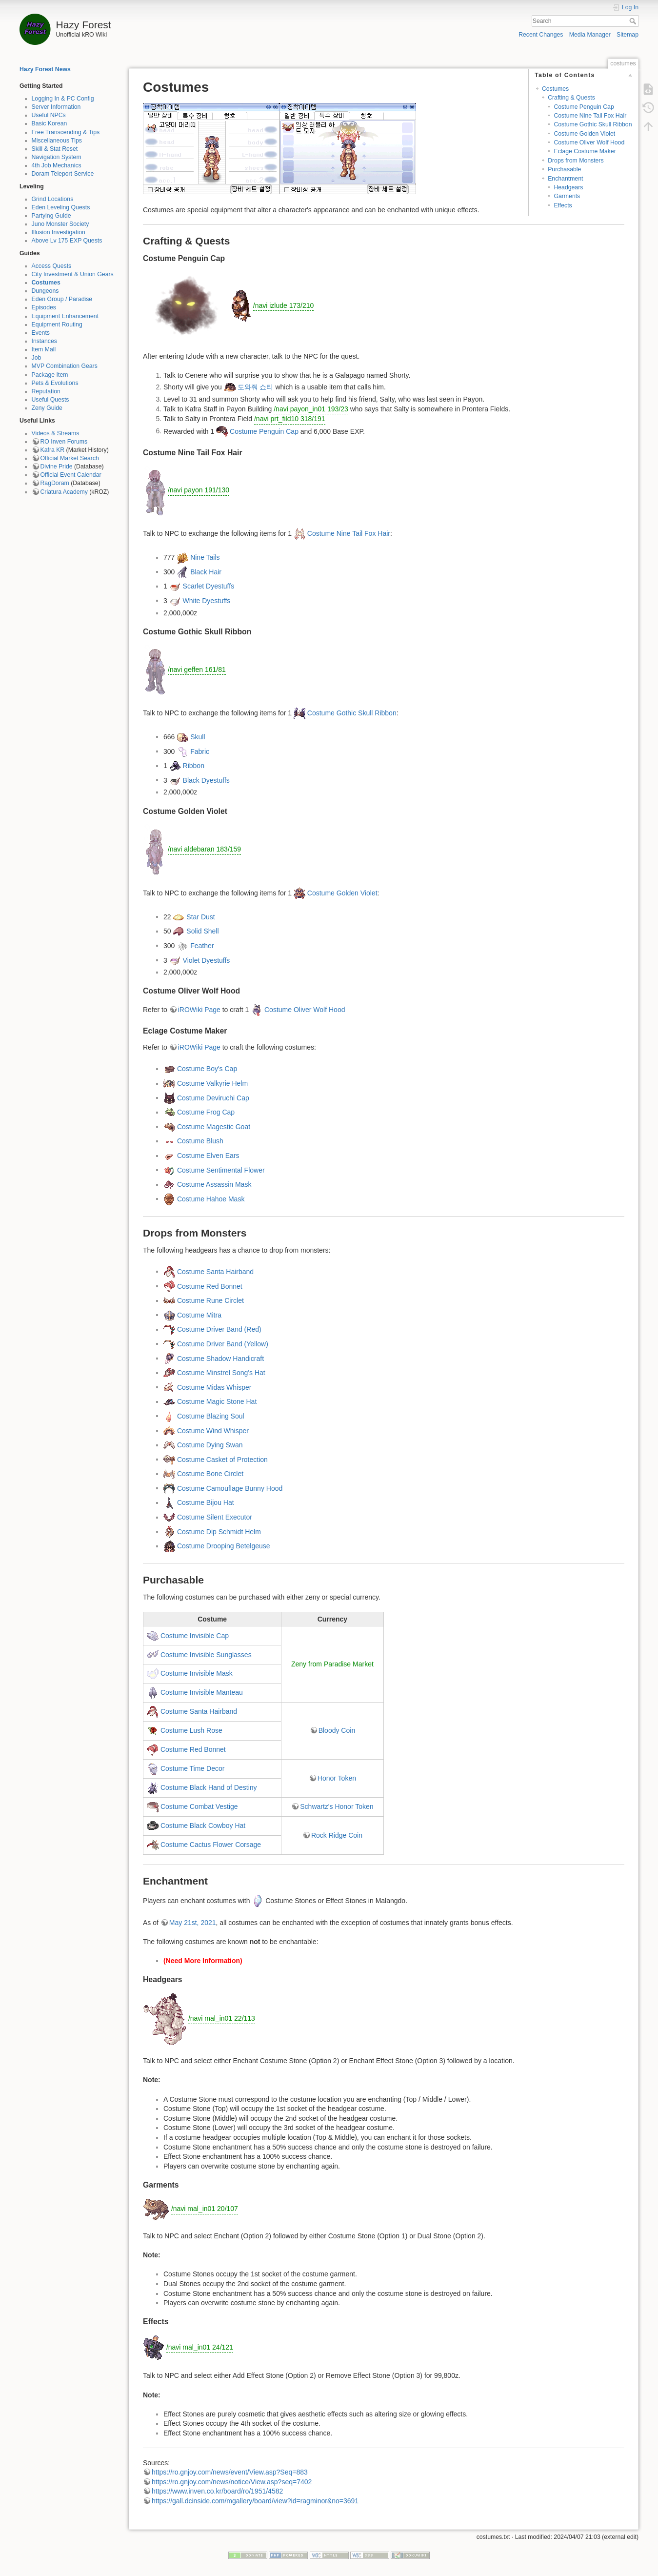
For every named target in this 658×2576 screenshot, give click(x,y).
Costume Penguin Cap (584, 106)
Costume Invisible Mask (196, 1673)
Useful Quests (50, 399)
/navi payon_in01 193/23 (311, 409)
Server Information (56, 106)
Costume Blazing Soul (210, 1416)
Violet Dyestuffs (206, 960)
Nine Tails (204, 557)
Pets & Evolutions (55, 383)
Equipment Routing (57, 324)
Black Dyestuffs (206, 780)
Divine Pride (56, 466)
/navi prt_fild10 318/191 (289, 419)
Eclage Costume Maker (585, 151)
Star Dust (200, 916)
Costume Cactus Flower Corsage (210, 1844)
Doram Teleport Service (63, 173)
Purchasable (564, 169)
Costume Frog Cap (206, 1112)
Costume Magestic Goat (213, 1126)
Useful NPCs (49, 115)
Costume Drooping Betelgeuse (223, 1546)
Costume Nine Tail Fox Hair (590, 115)
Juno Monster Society (60, 224)
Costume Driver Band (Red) (219, 1329)
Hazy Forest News (45, 69)
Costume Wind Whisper (213, 1430)
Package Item (50, 374)
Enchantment (565, 178)
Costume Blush (200, 1141)
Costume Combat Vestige (199, 1806)
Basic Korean (49, 123)
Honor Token (337, 1778)
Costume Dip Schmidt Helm (219, 1531)
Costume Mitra (199, 1314)
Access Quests (52, 266)
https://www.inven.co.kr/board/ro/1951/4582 (217, 2491)
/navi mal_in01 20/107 (204, 2208)
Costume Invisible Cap (194, 1635)
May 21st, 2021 (192, 1923)
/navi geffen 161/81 (197, 669)
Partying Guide (51, 215)
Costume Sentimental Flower (221, 1170)
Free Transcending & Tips (66, 132)
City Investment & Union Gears (73, 274)
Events (41, 332)
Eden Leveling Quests (61, 207)
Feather (202, 945)
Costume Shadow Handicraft (220, 1358)
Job (36, 357)
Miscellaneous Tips (57, 140)
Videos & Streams (56, 433)
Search (633, 21)
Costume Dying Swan (210, 1445)
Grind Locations (53, 199)
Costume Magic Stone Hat (217, 1401)
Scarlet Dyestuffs (209, 586)
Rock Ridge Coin (336, 1835)
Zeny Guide (47, 408)
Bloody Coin (337, 1730)
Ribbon (193, 766)
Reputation (46, 391)
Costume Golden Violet (584, 133)
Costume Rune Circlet (210, 1300)
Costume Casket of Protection (222, 1459)
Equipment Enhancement (65, 316)
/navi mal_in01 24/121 (199, 2347)
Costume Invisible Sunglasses (206, 1654)
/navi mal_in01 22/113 (221, 2018)
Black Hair (205, 571)
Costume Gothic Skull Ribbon (593, 124)
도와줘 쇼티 (256, 387)
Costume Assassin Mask (214, 1184)
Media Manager (590, 34)
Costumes (46, 282)
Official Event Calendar (70, 474)
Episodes (44, 307)
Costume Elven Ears (208, 1155)
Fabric (199, 751)
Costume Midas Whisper (214, 1387)
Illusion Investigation (58, 232)
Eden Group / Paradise (62, 299)
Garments (567, 196)
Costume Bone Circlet (210, 1474)
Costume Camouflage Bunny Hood (229, 1488)
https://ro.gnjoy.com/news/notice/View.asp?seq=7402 (232, 2482)
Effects (563, 205)
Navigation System (56, 157)
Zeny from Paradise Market (332, 1664)
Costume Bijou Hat (205, 1502)
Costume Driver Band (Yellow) (222, 1343)
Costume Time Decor (192, 1768)
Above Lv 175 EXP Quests (67, 240)
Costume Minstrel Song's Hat (221, 1373)
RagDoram (54, 483)
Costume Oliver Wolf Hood (589, 142)
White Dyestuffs (207, 600)
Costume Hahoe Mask (211, 1198)
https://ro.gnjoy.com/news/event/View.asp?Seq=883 (230, 2472)
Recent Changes (540, 34)
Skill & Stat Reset (55, 148)
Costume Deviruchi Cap (213, 1097)
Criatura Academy (64, 491)
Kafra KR (52, 449)
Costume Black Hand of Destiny (208, 1787)
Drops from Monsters (575, 160)
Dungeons (45, 290)
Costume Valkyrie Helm (212, 1083)
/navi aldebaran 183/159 (204, 849)
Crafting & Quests (571, 97)
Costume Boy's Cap (207, 1069)
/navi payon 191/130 (198, 490)
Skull (197, 736)
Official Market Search (69, 458)
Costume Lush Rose (191, 1730)
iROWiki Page (199, 1010)
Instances (44, 341)
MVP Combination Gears (65, 366)
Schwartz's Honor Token (336, 1806)
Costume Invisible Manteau (201, 1692)
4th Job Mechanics (56, 165)
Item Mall (44, 349)
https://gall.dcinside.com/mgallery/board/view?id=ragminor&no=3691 (255, 2501)
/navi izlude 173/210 (283, 305)
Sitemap (627, 34)
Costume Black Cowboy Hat (202, 1825)
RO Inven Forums (64, 441)
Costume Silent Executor (214, 1517)
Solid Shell (202, 931)
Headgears (568, 187)
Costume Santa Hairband (215, 1271)
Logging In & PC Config (63, 98)
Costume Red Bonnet (209, 1286)
